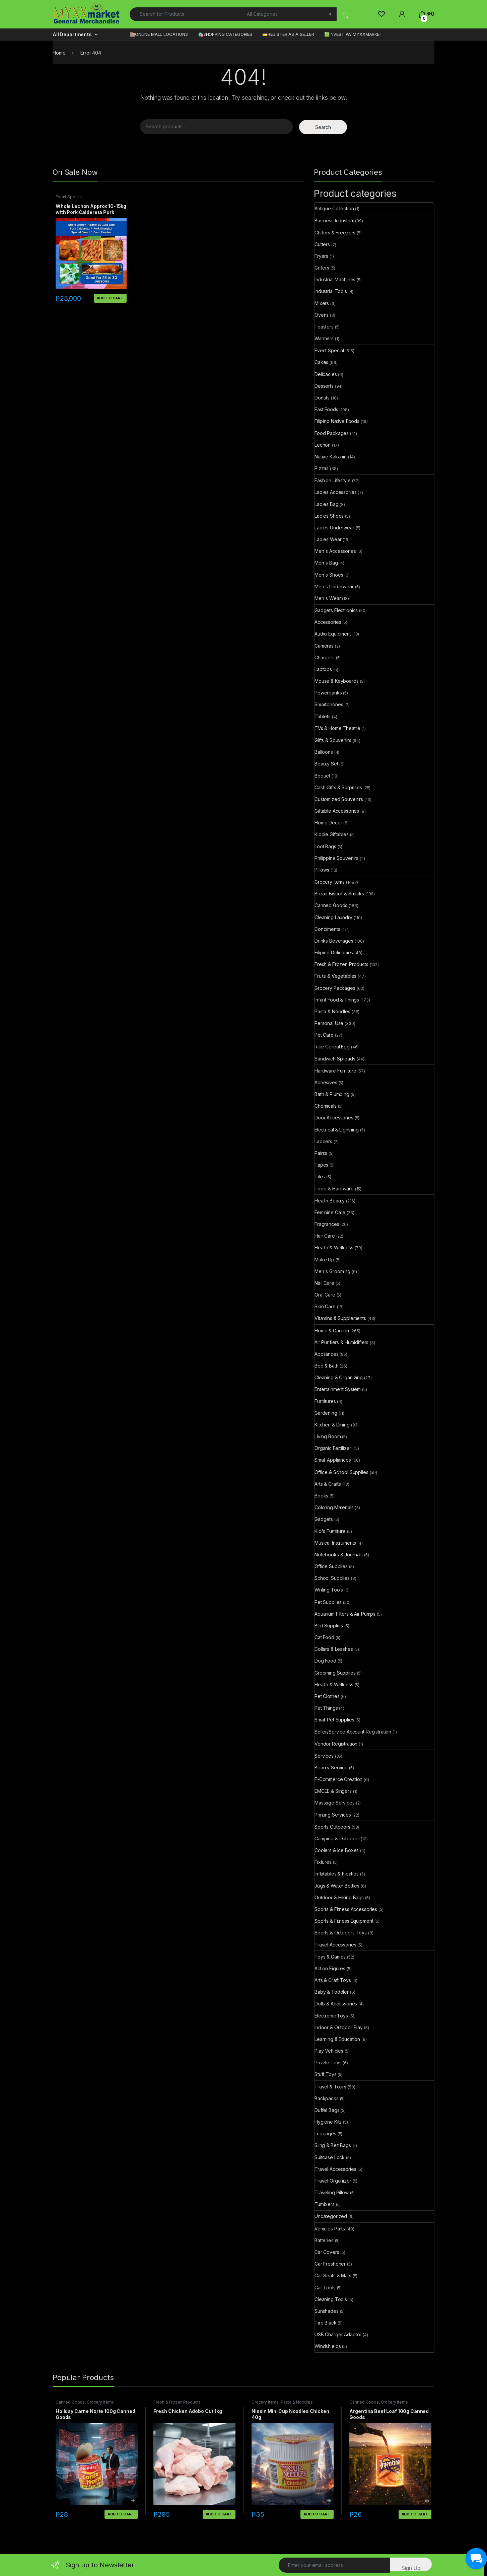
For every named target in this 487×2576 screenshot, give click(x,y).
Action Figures (330, 1968)
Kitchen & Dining (332, 1424)
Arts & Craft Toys (333, 1980)
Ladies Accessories (335, 492)
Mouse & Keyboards (337, 681)
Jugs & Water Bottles (337, 1886)
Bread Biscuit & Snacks (339, 893)
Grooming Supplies (335, 1673)
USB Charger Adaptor (338, 2334)
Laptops (323, 669)
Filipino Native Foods (337, 421)
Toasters (324, 326)
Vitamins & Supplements (340, 1318)
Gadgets (324, 1519)
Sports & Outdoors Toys (341, 1932)
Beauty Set (326, 763)
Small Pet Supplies (334, 1719)
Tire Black (326, 2323)
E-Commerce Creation (338, 1779)
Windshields (328, 2346)
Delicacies (326, 374)
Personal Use (329, 1023)
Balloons (324, 752)
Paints (321, 1153)
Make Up (324, 1259)
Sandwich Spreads (335, 1058)
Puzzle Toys (328, 2062)
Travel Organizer (333, 2181)
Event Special (69, 196)
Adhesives (326, 1082)
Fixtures (323, 1862)
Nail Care (324, 1283)
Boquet (322, 776)
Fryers (321, 256)
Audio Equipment (333, 634)
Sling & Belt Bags (333, 2145)
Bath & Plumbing (332, 1094)
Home (59, 53)
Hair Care (325, 1236)
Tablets (323, 716)
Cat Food (324, 1637)
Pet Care (324, 1035)
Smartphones (329, 704)
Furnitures (325, 1401)
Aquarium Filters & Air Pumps (345, 1614)
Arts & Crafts (328, 1484)
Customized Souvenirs (339, 799)
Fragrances (327, 1224)
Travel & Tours (330, 2086)
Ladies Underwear (334, 527)
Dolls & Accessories (336, 2003)
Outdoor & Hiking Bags (339, 1897)
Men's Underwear (334, 586)
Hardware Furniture (335, 1071)
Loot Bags (325, 846)
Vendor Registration (336, 1744)
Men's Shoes (329, 575)
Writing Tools (329, 1590)
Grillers (322, 268)
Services (324, 1756)
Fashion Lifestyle (333, 480)
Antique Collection (334, 208)
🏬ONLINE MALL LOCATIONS (159, 34)
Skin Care (325, 1306)
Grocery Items (330, 882)
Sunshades (327, 2311)
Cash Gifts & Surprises (338, 787)
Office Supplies (331, 1566)
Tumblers (325, 2204)
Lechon (323, 445)
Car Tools (325, 2287)
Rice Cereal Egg (332, 1046)
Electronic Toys (331, 2015)
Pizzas (322, 468)
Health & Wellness (334, 1247)
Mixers (322, 303)
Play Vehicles (329, 2051)
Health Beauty (330, 1200)
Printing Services (333, 1815)
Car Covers (327, 2252)
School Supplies (332, 1578)
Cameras (324, 646)
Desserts (324, 386)
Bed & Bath (327, 1366)
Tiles (320, 1176)
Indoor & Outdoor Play (339, 2027)
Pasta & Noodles (332, 1011)
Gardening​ (326, 1413)
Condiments (327, 929)
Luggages (325, 2133)
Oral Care (325, 1295)
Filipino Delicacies (334, 952)
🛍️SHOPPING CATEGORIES (225, 34)
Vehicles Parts (330, 2228)
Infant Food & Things (337, 1000)
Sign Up (410, 2568)
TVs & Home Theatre (337, 728)
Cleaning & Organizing (339, 1377)
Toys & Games (330, 1957)
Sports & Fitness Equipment (344, 1921)
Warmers (324, 338)
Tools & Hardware (334, 1188)
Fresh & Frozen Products (341, 964)
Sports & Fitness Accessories (346, 1909)
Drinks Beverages (334, 941)
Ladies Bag (327, 504)
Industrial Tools (331, 291)
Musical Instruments (335, 1543)
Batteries (324, 2240)
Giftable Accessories (337, 811)
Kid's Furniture (330, 1531)
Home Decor (328, 822)
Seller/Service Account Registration (353, 1732)
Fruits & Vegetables (335, 976)
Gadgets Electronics (336, 610)
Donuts (322, 397)
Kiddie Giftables (332, 834)
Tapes (321, 1165)
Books (321, 1495)
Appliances (327, 1354)
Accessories (328, 622)
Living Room (328, 1436)
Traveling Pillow (332, 2192)
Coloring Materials (334, 1507)
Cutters (322, 244)
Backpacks (327, 2098)
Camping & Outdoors (337, 1838)
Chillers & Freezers (335, 232)
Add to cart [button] (110, 298)
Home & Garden (332, 1330)
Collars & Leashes (334, 1649)
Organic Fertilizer (333, 1448)
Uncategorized (331, 2216)
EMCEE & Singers (333, 1791)
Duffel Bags (327, 2110)
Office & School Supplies (341, 1472)
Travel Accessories (335, 1944)
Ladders (323, 1141)
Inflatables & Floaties (337, 1873)
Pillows (322, 870)
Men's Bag (326, 563)
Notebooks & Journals (339, 1554)
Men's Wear (328, 598)
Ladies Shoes (329, 516)
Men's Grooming (332, 1271)
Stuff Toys (326, 2074)
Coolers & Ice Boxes (337, 1850)
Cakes (321, 362)
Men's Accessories (335, 551)
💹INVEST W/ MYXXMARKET (353, 34)
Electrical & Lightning (337, 1129)
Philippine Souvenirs (336, 858)
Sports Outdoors (332, 1827)
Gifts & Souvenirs (333, 740)
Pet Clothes (327, 1696)
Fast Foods (326, 409)
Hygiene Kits (328, 2122)
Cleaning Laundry (333, 917)
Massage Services (335, 1803)
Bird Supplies (329, 1625)
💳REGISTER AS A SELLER (288, 34)
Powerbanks (328, 692)
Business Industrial (334, 220)
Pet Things (326, 1708)
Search (323, 127)
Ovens (322, 315)
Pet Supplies (328, 1602)
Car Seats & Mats (333, 2275)
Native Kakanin (331, 456)
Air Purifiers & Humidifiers (341, 1342)
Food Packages (332, 433)
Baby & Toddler (332, 1992)
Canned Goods (331, 905)
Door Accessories (334, 1117)
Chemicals (326, 1106)
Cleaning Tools (331, 2299)
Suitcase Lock (330, 2157)
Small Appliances (333, 1460)
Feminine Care (330, 1212)
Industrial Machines (335, 279)
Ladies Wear (328, 539)
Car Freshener (330, 2264)
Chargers (325, 657)
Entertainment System (338, 1389)
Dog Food (325, 1661)
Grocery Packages (335, 988)
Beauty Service (331, 1767)
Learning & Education (337, 2039)
